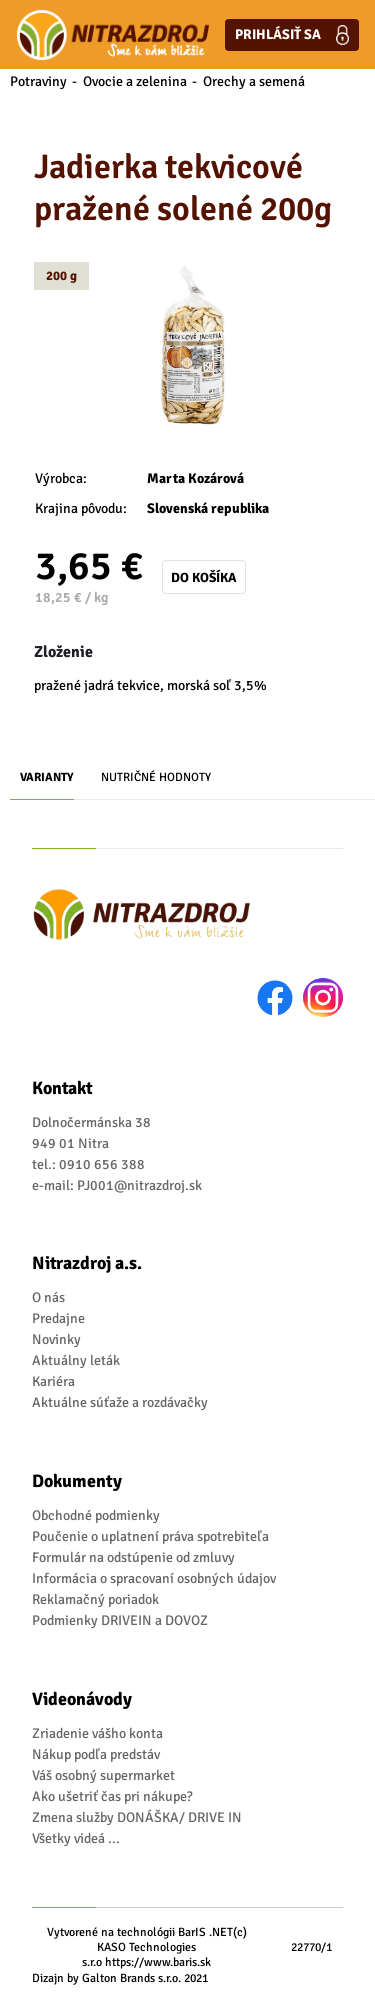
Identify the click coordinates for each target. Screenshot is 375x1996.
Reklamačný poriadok (95, 1599)
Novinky (56, 1339)
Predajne (58, 1318)
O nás (48, 1297)
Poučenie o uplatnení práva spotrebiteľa (150, 1536)
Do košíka (204, 577)
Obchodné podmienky (96, 1515)
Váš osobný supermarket (103, 1775)
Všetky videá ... (76, 1838)
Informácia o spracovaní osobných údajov (154, 1578)
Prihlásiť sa (292, 35)
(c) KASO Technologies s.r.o (164, 1947)
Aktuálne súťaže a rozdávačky (120, 1402)
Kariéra (53, 1381)
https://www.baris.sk (158, 1962)
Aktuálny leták (76, 1360)
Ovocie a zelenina (135, 81)
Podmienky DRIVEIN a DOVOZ (120, 1620)
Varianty (47, 777)
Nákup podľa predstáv (96, 1754)
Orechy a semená (254, 81)
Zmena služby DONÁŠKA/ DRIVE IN (137, 1817)
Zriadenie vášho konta (97, 1733)
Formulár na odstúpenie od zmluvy (133, 1557)
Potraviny (38, 81)
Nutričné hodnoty (156, 777)
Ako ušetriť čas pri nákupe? (112, 1796)
